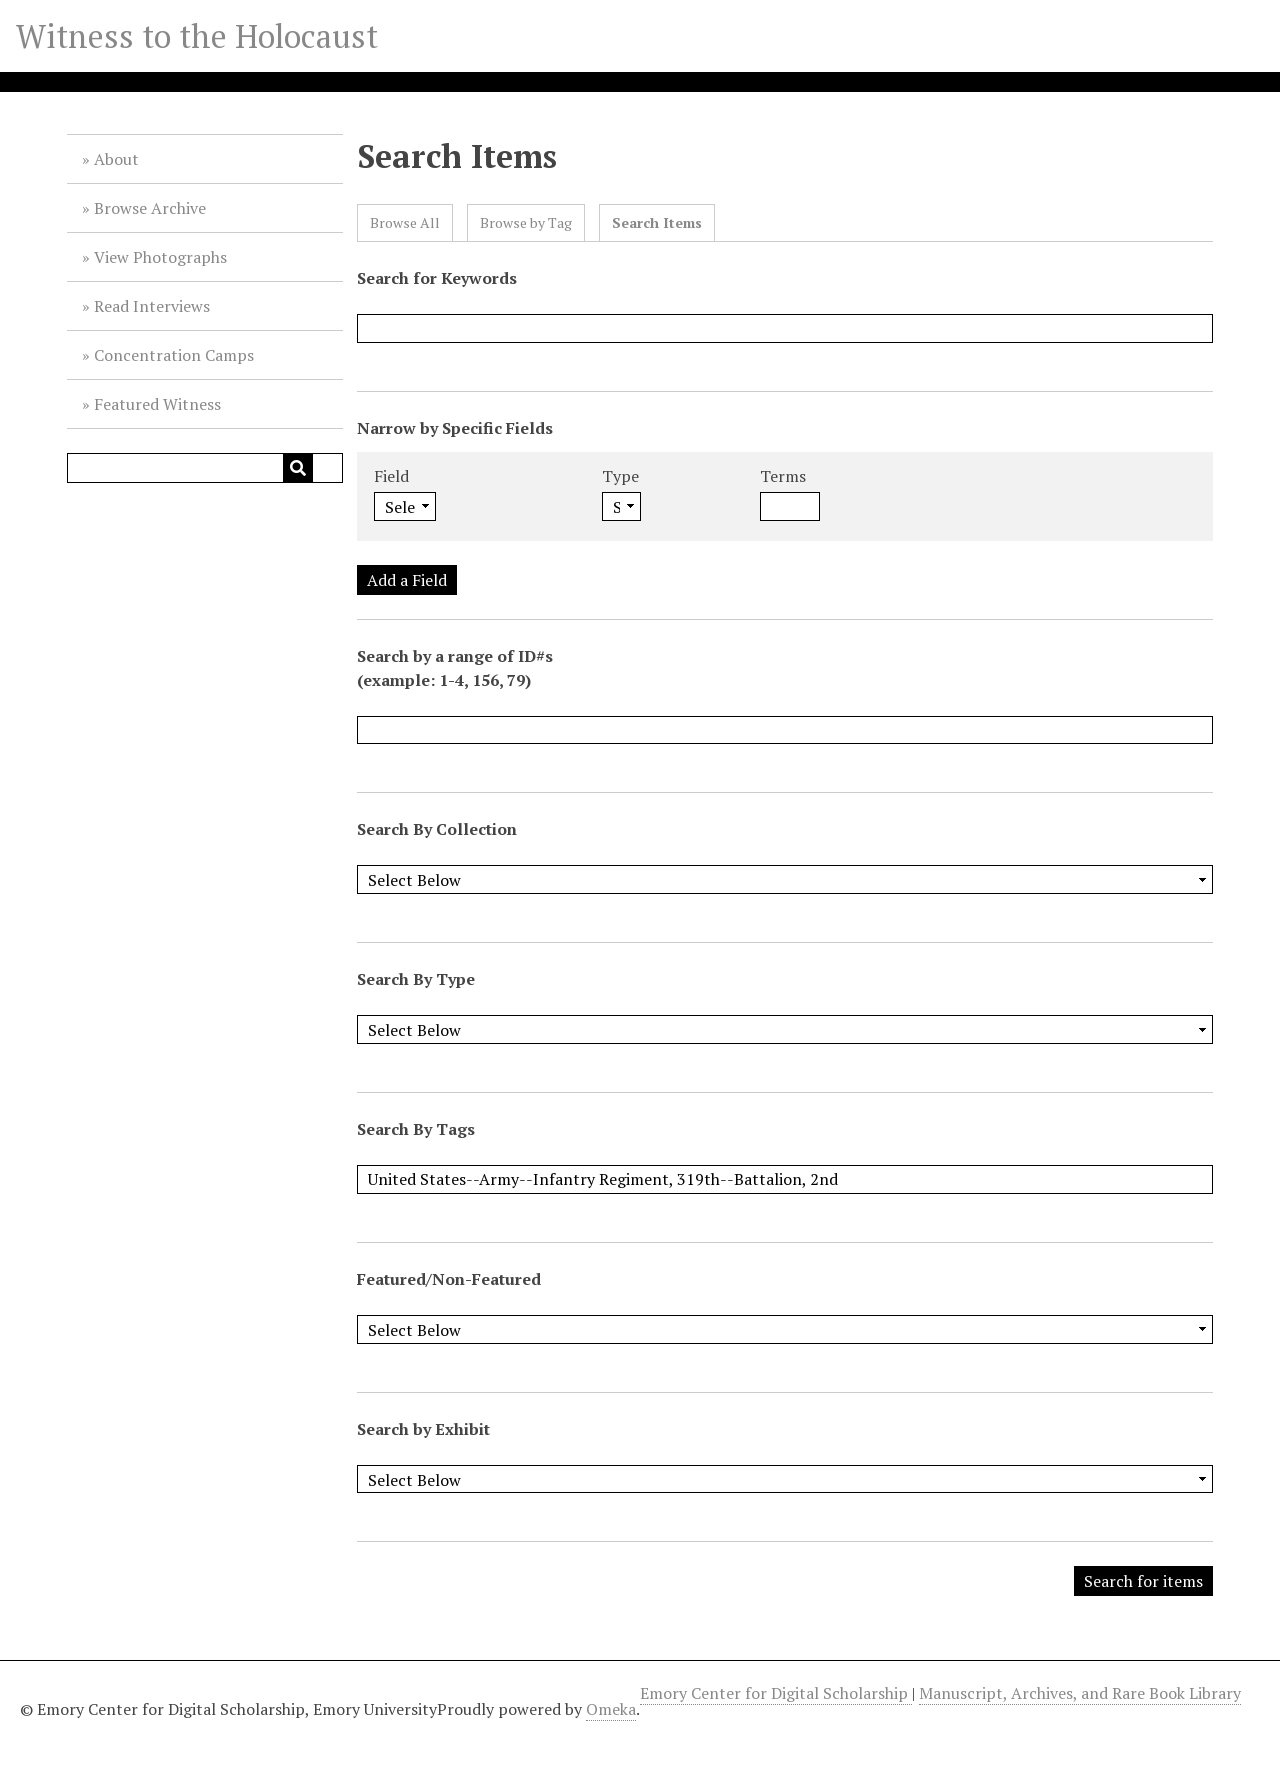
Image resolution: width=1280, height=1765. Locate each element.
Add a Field (407, 580)
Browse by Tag (526, 222)
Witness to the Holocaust (197, 36)
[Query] (204, 468)
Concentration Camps (174, 355)
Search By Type (416, 979)
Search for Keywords (437, 278)
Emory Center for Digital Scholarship (776, 1693)
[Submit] (298, 468)
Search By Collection (437, 829)
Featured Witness (157, 404)
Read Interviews (152, 306)
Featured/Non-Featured (449, 1279)
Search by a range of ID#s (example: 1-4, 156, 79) (455, 668)
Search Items (657, 222)
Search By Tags (416, 1129)
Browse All (405, 222)
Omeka (611, 1709)
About (116, 159)
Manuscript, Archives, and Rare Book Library (1080, 1693)
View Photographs (160, 257)
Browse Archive (150, 208)
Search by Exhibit (423, 1429)
